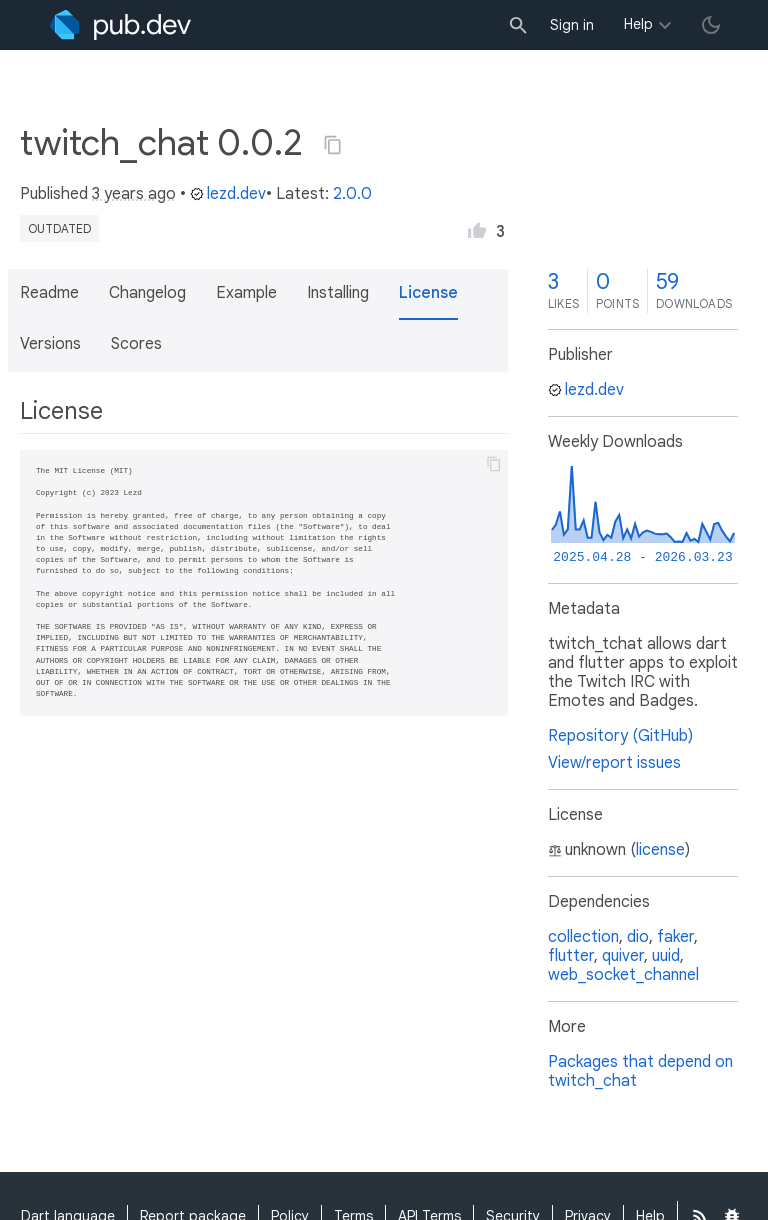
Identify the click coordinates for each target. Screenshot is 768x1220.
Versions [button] (50, 344)
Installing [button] (338, 293)
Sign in (572, 25)
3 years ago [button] (134, 194)
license (660, 850)
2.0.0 (352, 194)
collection (583, 937)
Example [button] (246, 293)
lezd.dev (228, 194)
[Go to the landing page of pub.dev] (120, 25)
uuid (666, 956)
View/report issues (614, 763)
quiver (623, 956)
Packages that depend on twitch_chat (640, 1071)
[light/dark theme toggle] (711, 25)
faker (675, 937)
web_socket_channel (623, 975)
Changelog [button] (147, 293)
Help (638, 24)
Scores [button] (136, 344)
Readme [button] (49, 293)
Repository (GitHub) (620, 736)
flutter (571, 956)
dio (638, 937)
